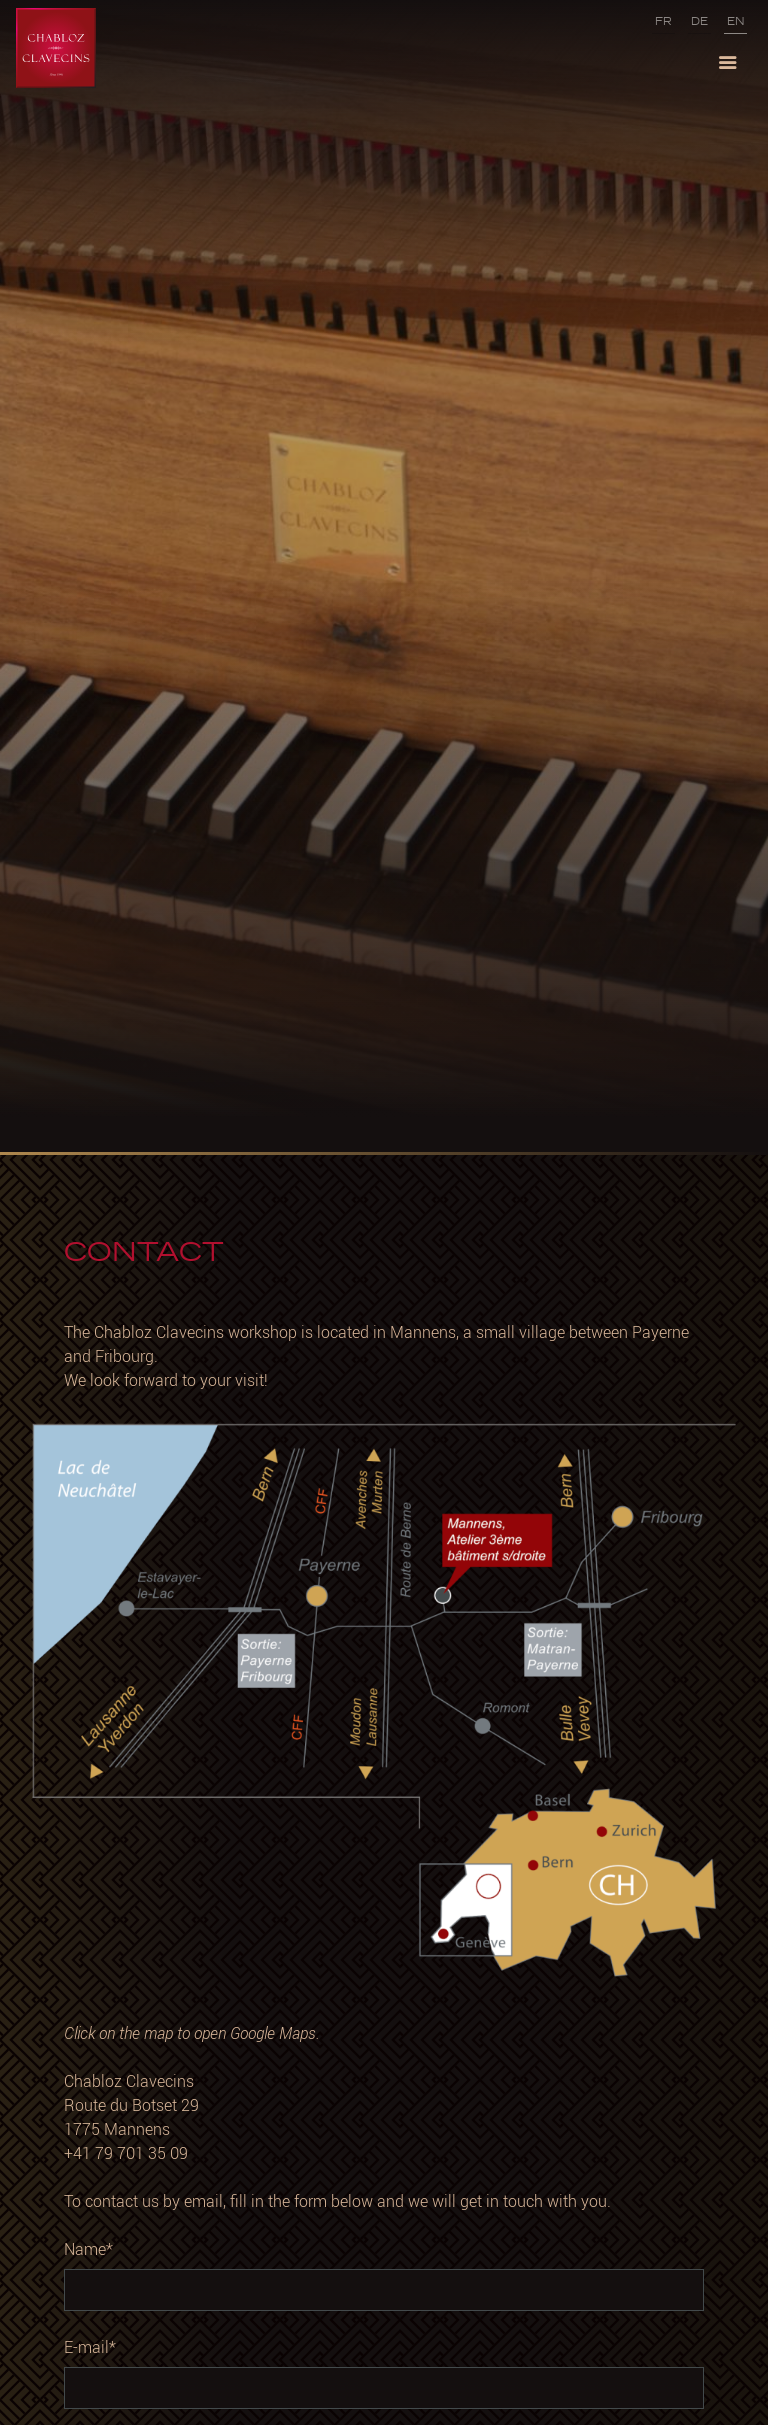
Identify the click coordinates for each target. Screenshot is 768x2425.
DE (699, 21)
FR (663, 21)
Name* (88, 2249)
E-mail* (90, 2347)
